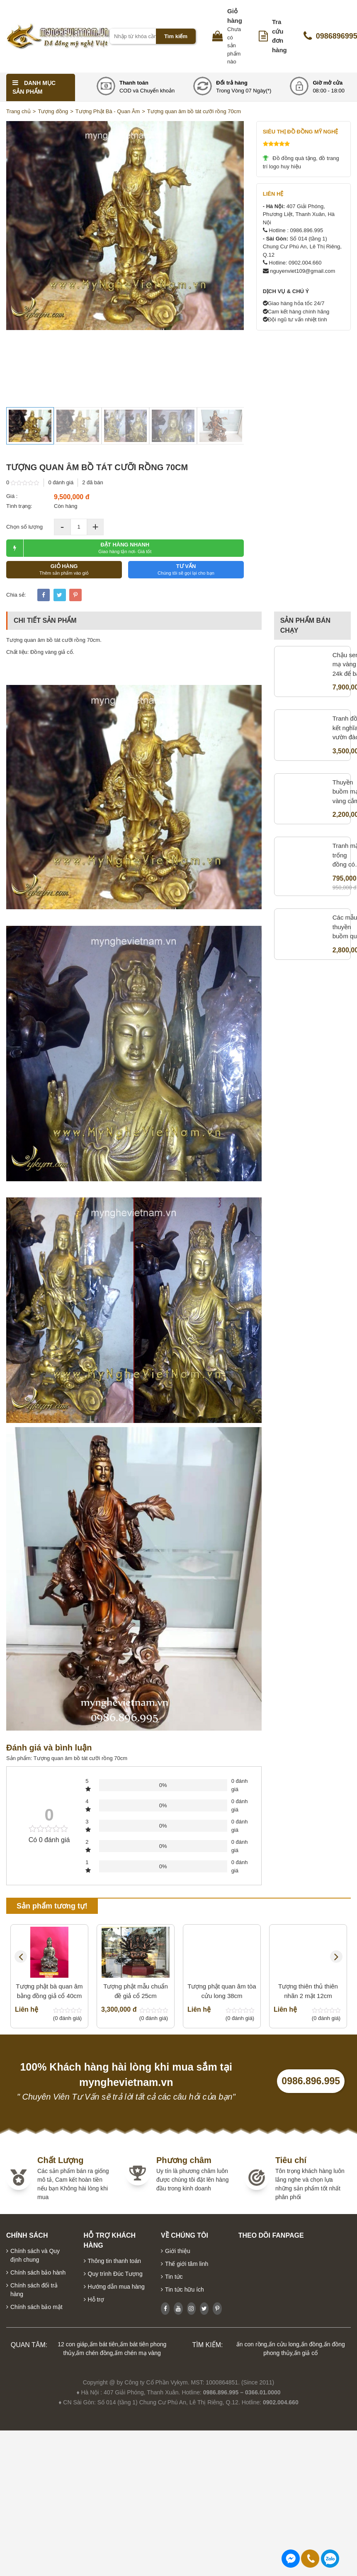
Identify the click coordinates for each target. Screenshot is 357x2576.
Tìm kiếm (175, 36)
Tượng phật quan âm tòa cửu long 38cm (221, 1940)
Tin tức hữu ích (184, 2289)
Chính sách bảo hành (38, 2272)
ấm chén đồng (94, 2353)
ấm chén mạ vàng (137, 2353)
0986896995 (330, 2558)
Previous (21, 1956)
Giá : (11, 496)
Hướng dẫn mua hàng (116, 2286)
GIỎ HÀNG (64, 569)
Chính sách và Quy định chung (35, 2255)
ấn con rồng (251, 2344)
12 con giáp (72, 2344)
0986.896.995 (311, 2081)
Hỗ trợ (96, 2299)
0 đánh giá (60, 482)
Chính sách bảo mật (36, 2307)
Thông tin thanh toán (114, 2261)
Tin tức (174, 2276)
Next (336, 1956)
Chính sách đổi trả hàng (34, 2289)
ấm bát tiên (104, 2344)
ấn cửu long (284, 2344)
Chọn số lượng (24, 527)
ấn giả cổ (306, 2353)
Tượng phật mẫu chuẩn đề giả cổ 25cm (135, 1940)
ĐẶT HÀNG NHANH (78, 548)
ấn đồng (311, 2344)
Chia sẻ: (16, 595)
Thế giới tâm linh (186, 2263)
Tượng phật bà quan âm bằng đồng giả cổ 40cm (49, 1991)
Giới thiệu (177, 2251)
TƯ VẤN (186, 569)
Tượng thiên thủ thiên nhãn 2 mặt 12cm (308, 1940)
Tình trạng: (19, 506)
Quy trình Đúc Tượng (115, 2273)
